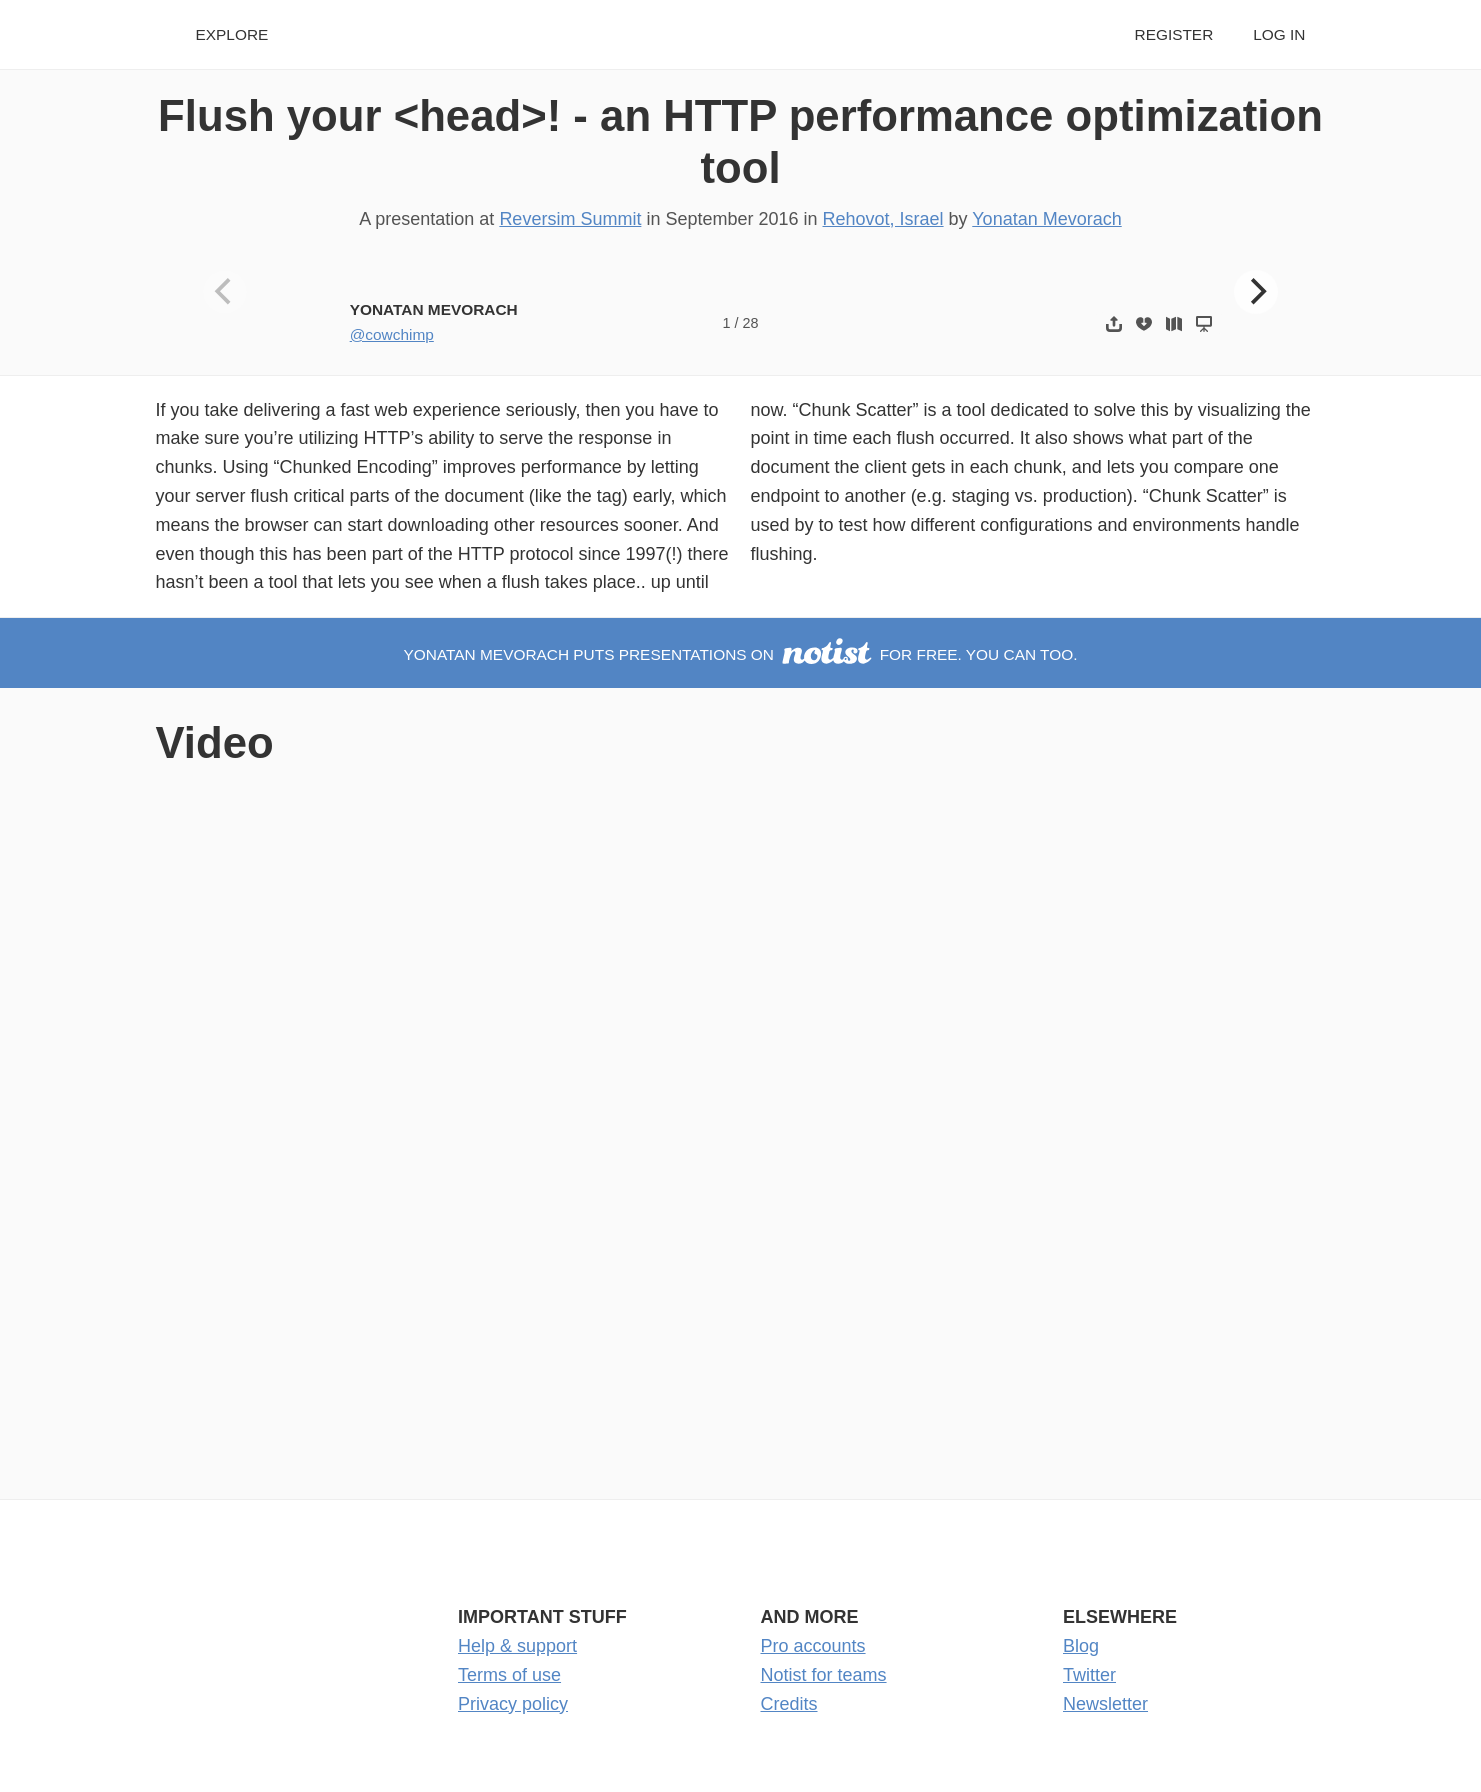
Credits (789, 1704)
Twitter (1089, 1675)
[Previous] (225, 292)
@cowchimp (392, 334)
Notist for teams (824, 1675)
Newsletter (1105, 1704)
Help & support (517, 1646)
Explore (232, 34)
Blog (1081, 1646)
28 (750, 323)
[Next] (1256, 292)
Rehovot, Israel (883, 219)
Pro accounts (813, 1646)
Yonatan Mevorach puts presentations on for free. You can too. (741, 654)
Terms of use (509, 1675)
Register (1174, 34)
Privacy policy (513, 1704)
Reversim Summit (570, 219)
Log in (1279, 34)
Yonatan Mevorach (1046, 219)
